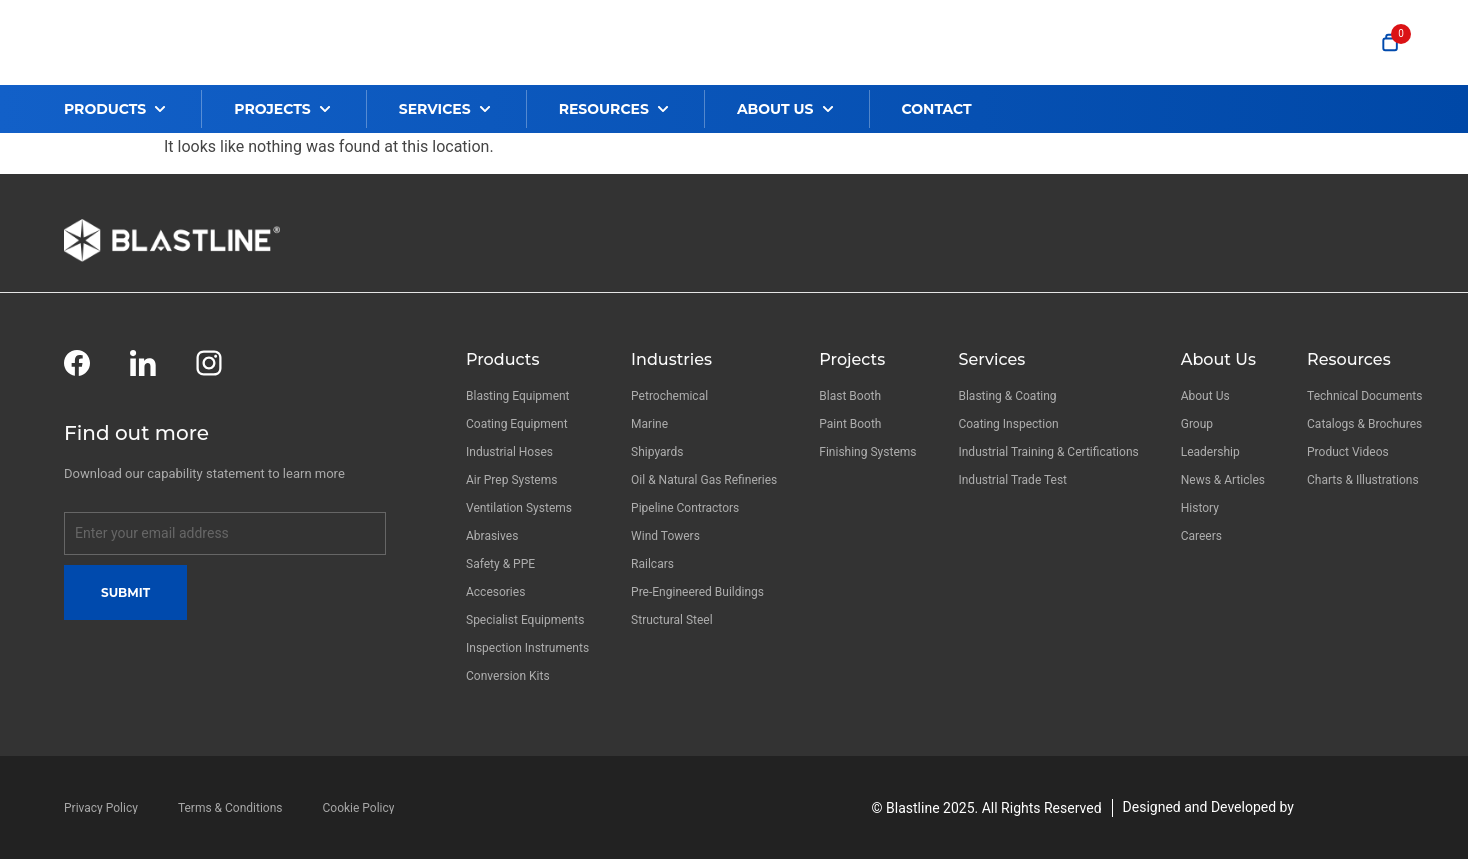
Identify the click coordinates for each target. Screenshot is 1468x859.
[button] (132, 109)
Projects (852, 359)
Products (502, 359)
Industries (671, 359)
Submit (125, 592)
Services (991, 359)
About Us (1218, 359)
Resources (1349, 359)
